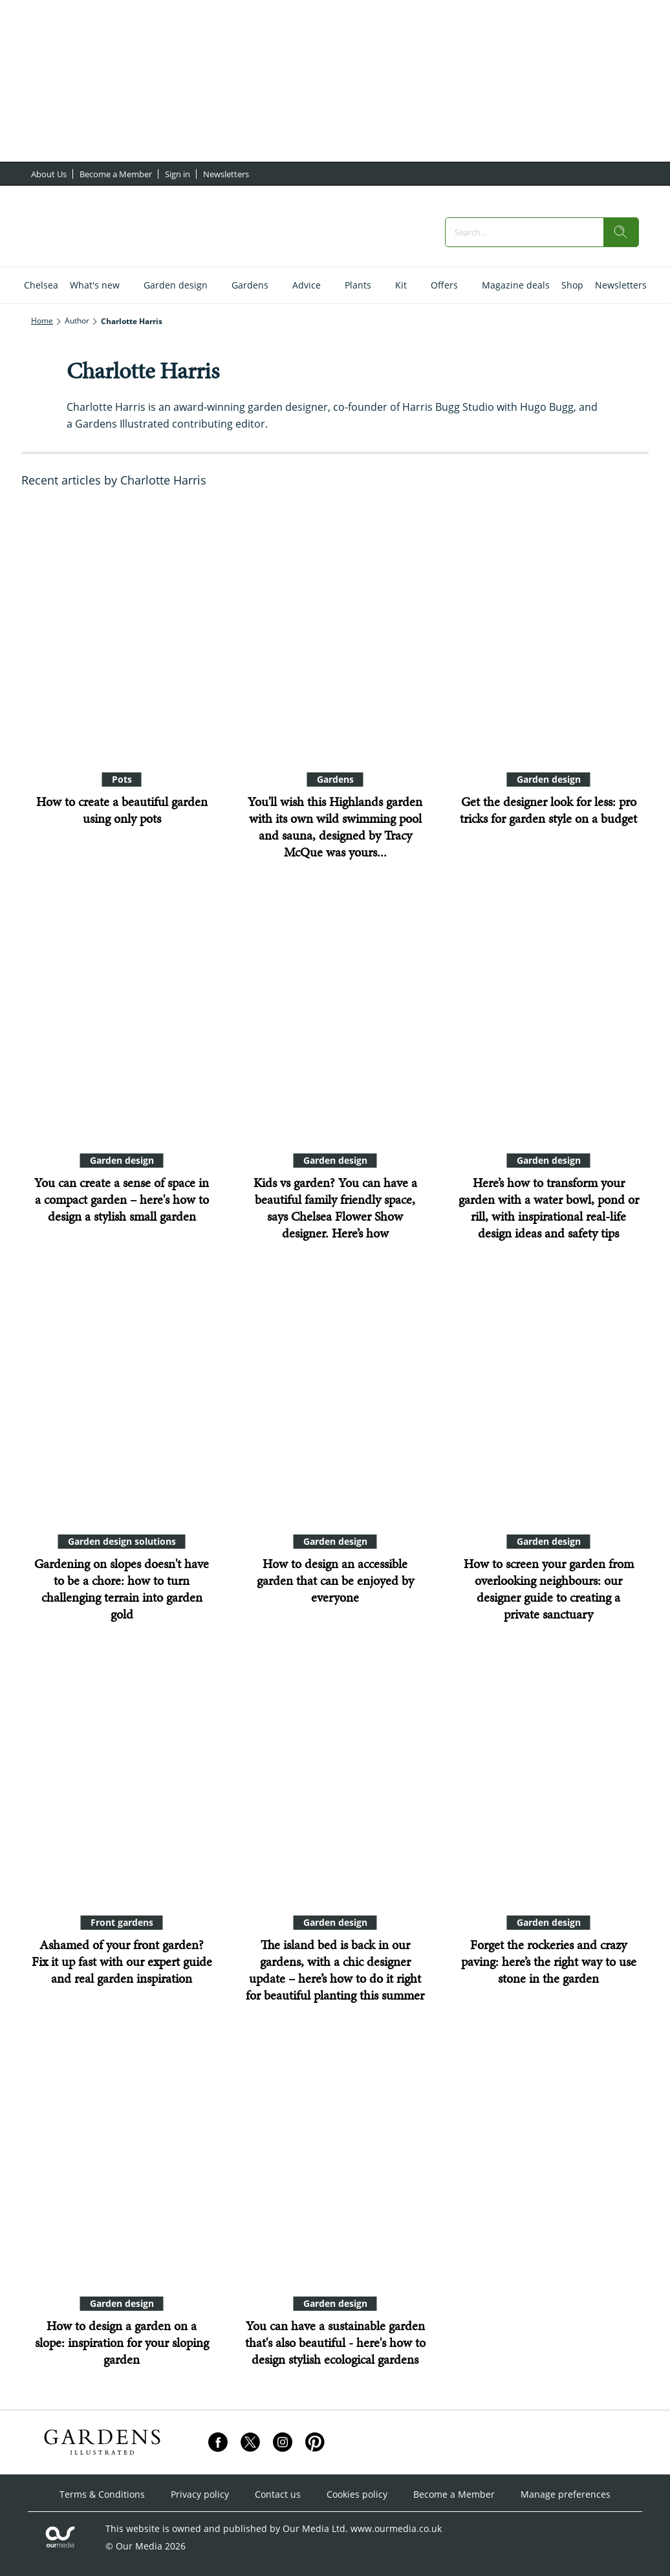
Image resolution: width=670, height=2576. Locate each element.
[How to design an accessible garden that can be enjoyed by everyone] (335, 1394)
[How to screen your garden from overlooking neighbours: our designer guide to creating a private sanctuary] (548, 1394)
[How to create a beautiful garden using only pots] (121, 632)
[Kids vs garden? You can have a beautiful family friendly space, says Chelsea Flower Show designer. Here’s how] (335, 1013)
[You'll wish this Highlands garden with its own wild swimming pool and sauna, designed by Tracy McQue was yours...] (335, 632)
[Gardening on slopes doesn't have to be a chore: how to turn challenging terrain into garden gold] (121, 1394)
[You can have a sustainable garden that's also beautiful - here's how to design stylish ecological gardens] (335, 2156)
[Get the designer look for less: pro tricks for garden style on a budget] (548, 632)
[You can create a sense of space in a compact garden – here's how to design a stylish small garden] (121, 1013)
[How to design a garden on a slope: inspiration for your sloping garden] (121, 2156)
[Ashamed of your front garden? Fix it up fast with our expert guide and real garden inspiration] (121, 1775)
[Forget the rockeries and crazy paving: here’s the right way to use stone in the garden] (548, 1775)
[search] (620, 232)
